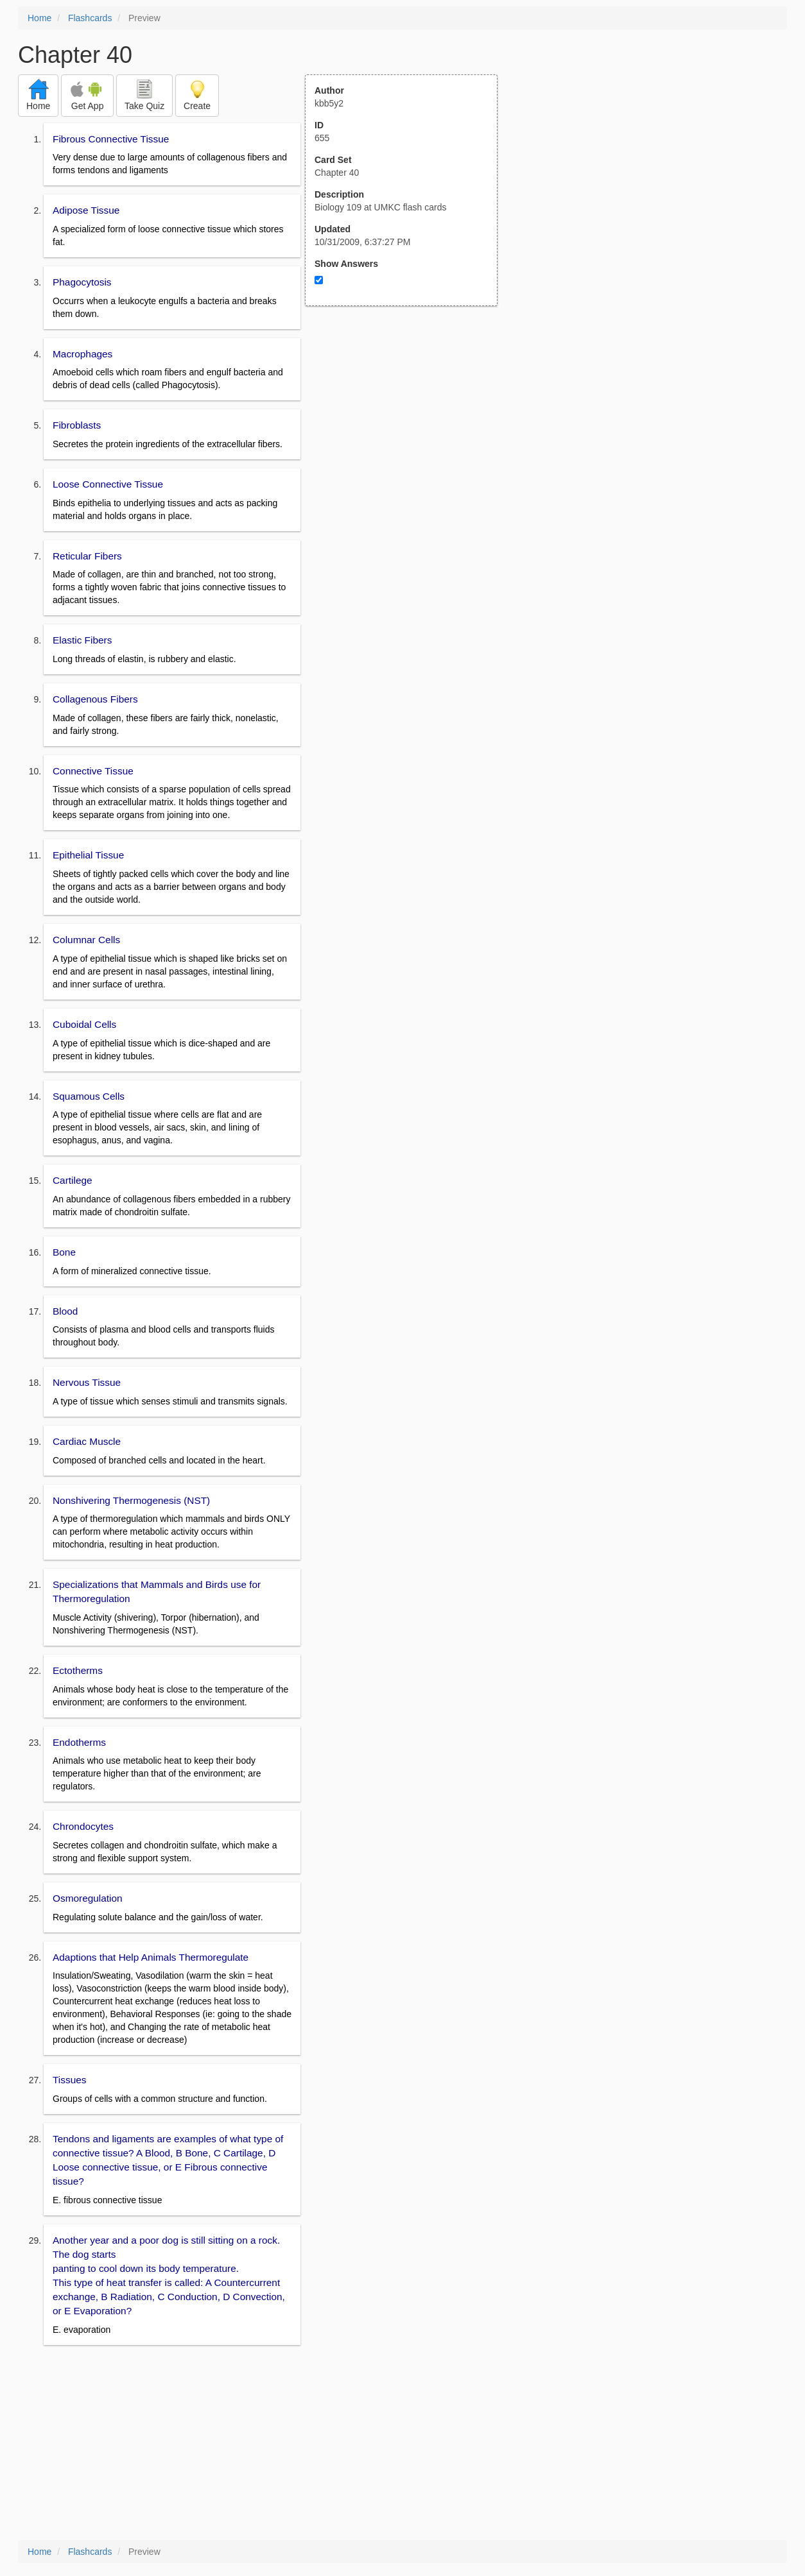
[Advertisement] (408, 432)
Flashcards (90, 18)
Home (39, 18)
